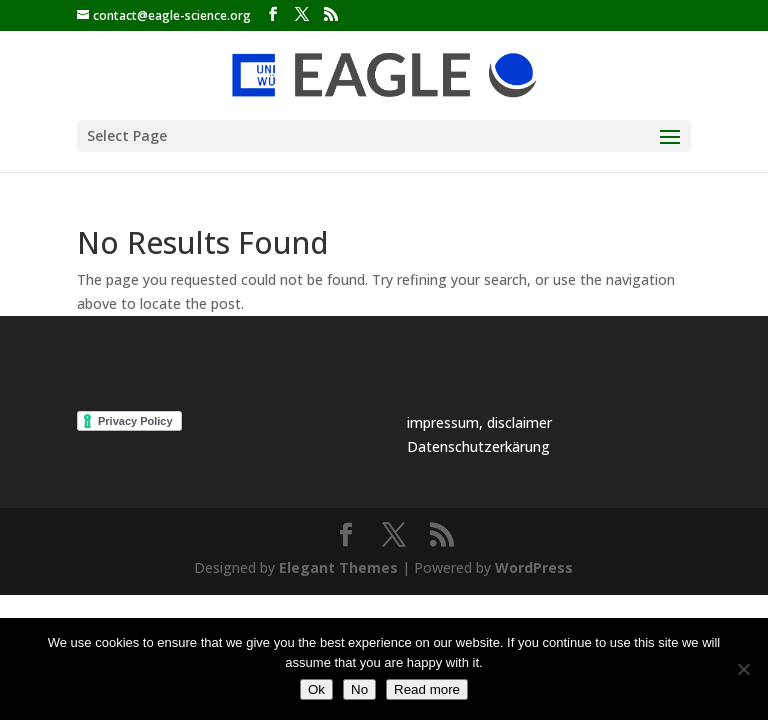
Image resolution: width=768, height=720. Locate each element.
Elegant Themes (338, 567)
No (359, 689)
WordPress (534, 567)
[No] (743, 669)
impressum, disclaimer (479, 422)
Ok (316, 689)
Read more (427, 689)
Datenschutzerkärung (478, 446)
